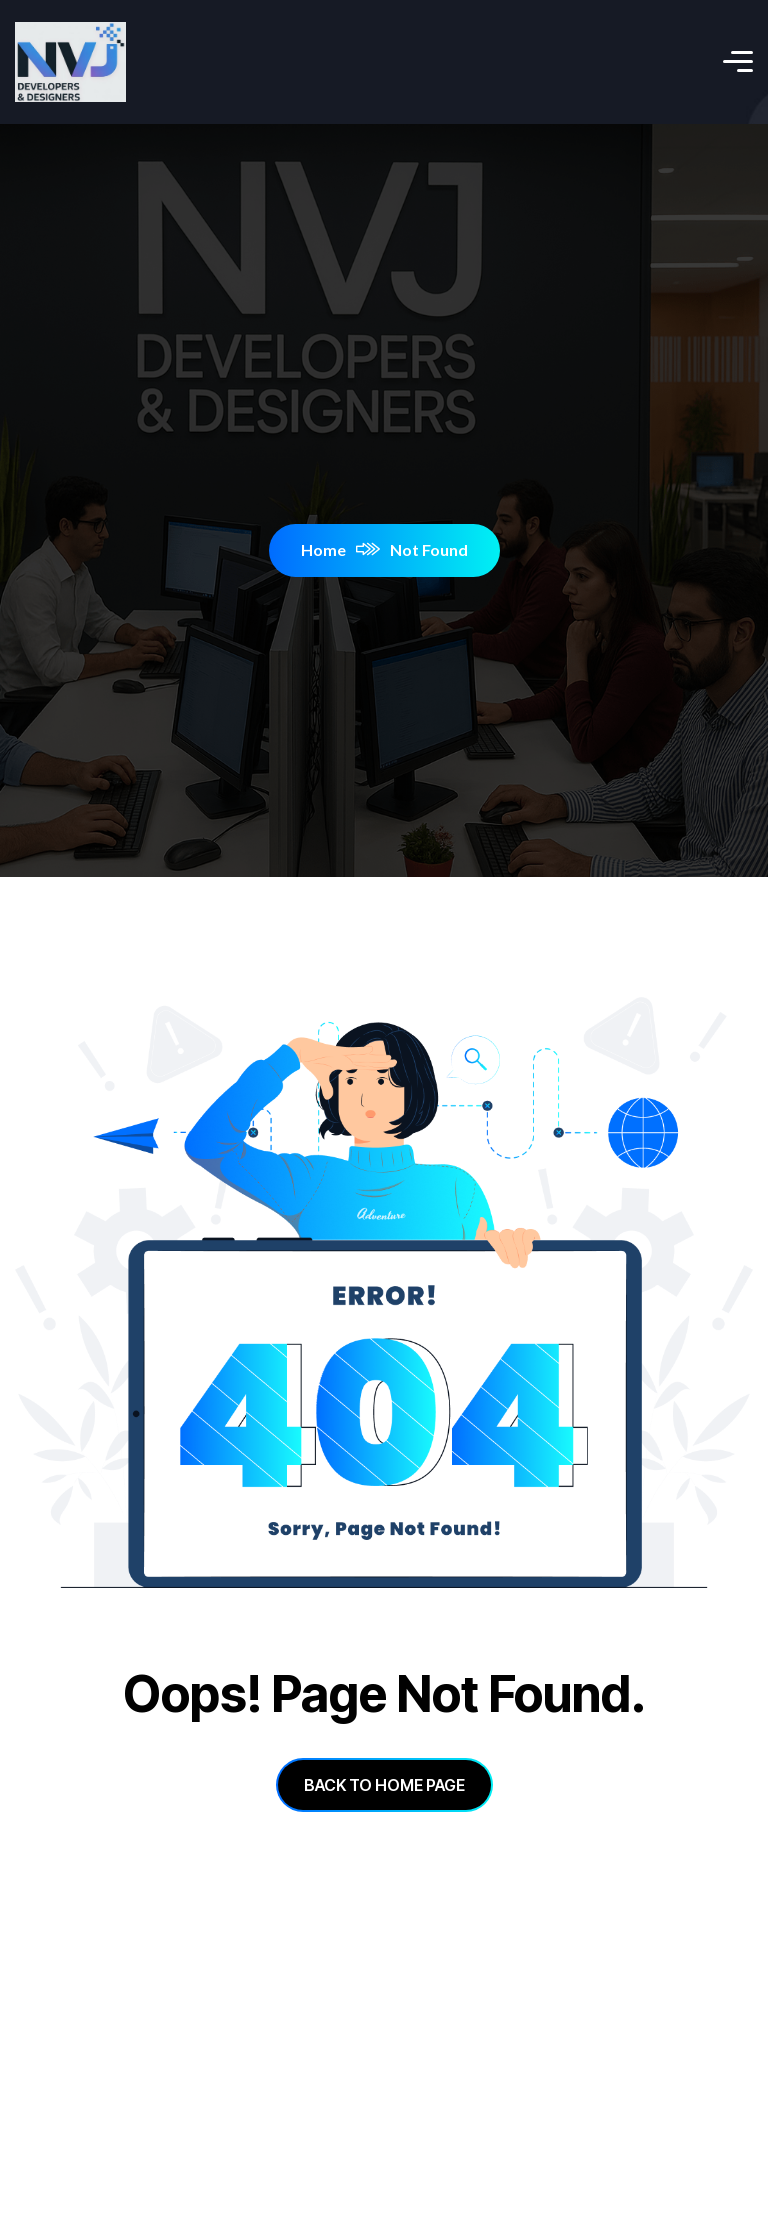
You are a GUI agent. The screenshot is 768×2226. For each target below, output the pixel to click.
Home (340, 549)
